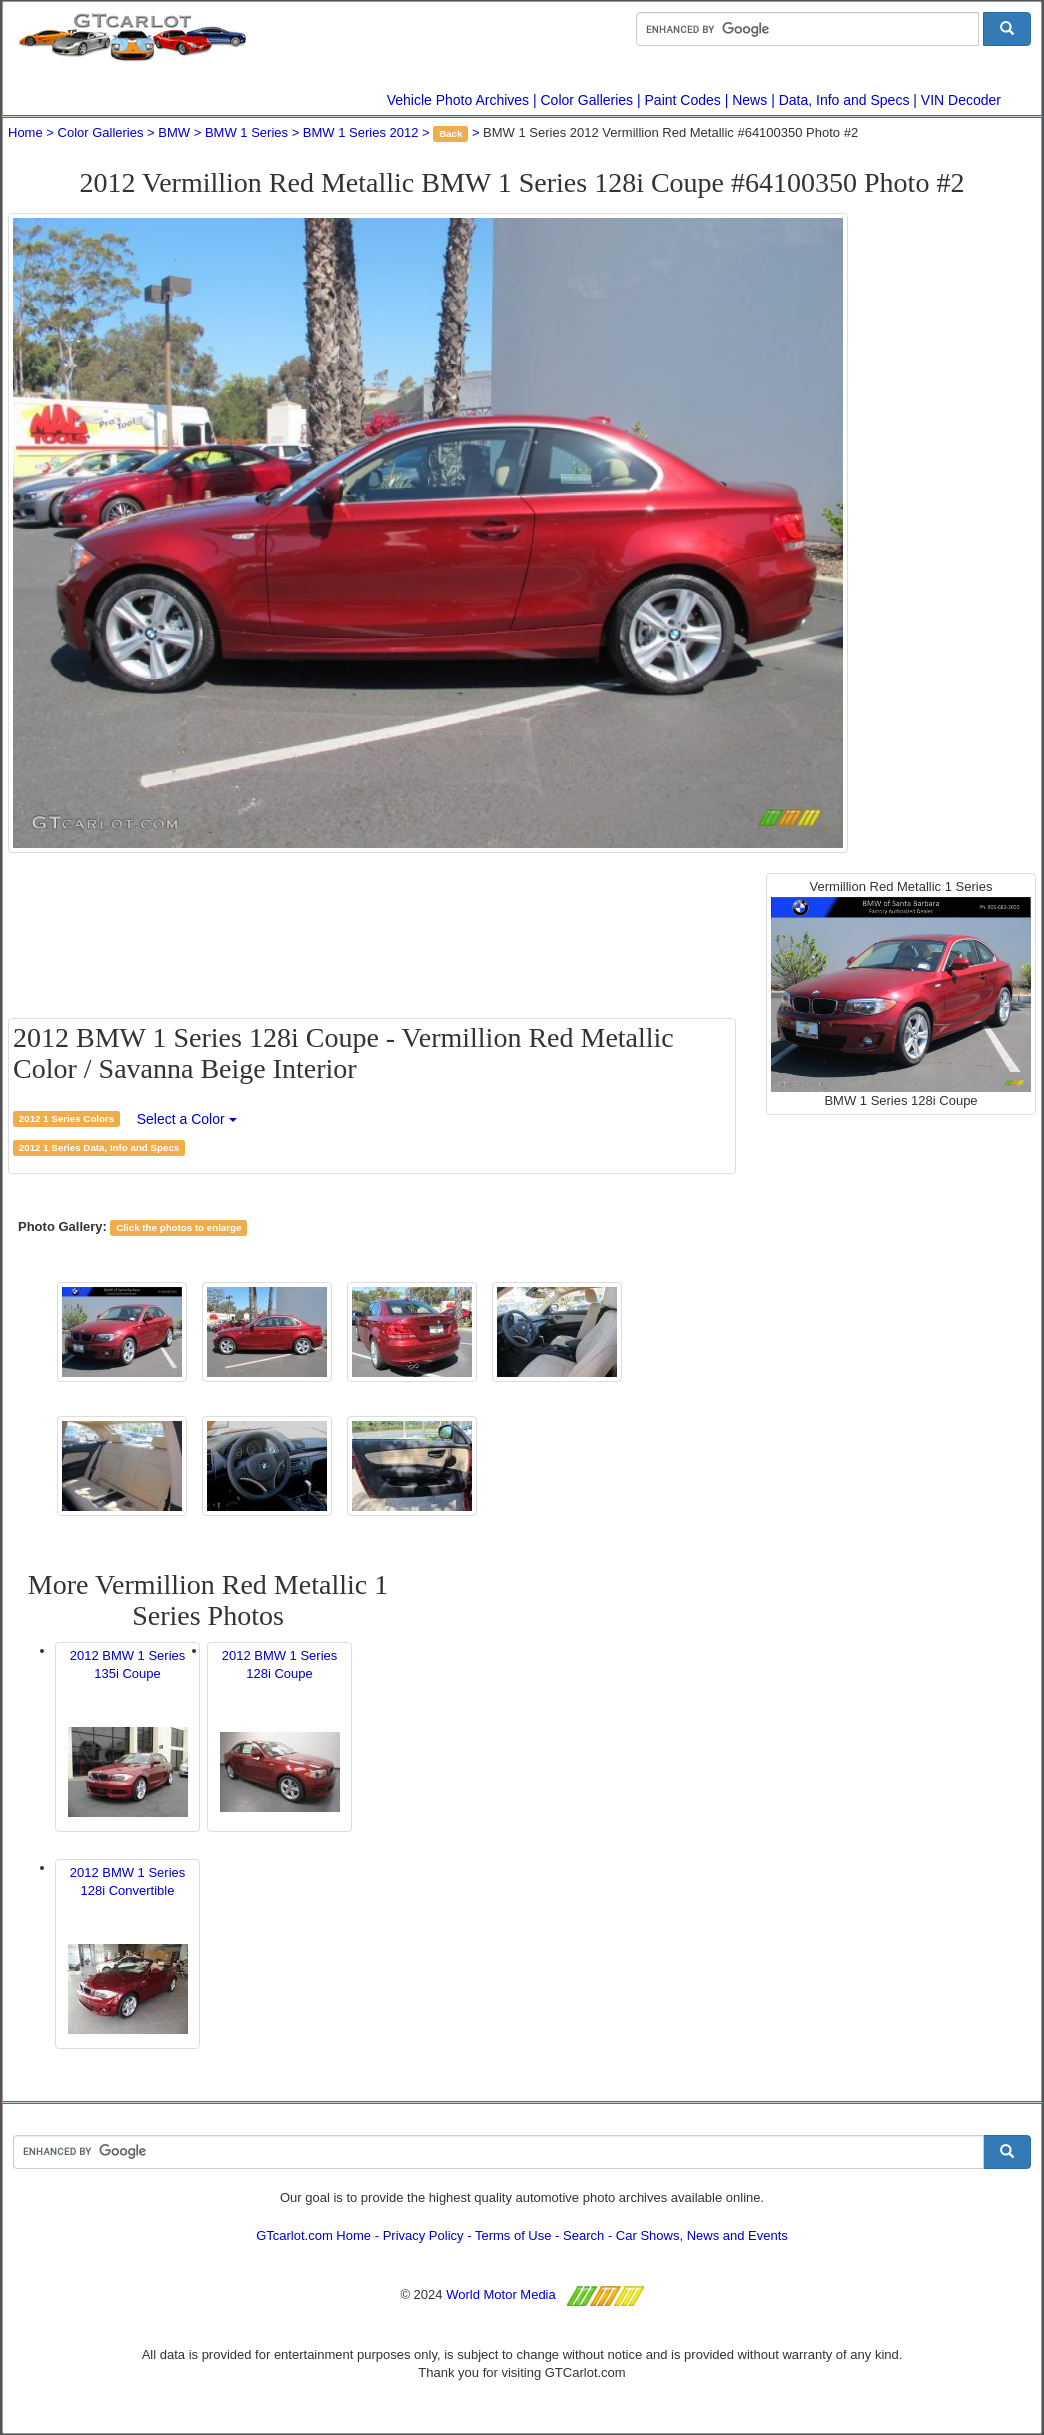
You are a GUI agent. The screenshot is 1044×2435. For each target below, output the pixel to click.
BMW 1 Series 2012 (361, 132)
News (749, 100)
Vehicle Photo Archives (458, 100)
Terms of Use (513, 2235)
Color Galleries (587, 100)
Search (583, 2235)
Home (25, 132)
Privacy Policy (423, 2235)
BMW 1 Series (246, 132)
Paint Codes (683, 100)
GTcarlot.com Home (313, 2235)
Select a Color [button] (187, 1119)
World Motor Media (501, 2294)
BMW (174, 132)
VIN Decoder (961, 100)
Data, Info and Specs (844, 100)
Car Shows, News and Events (702, 2235)
